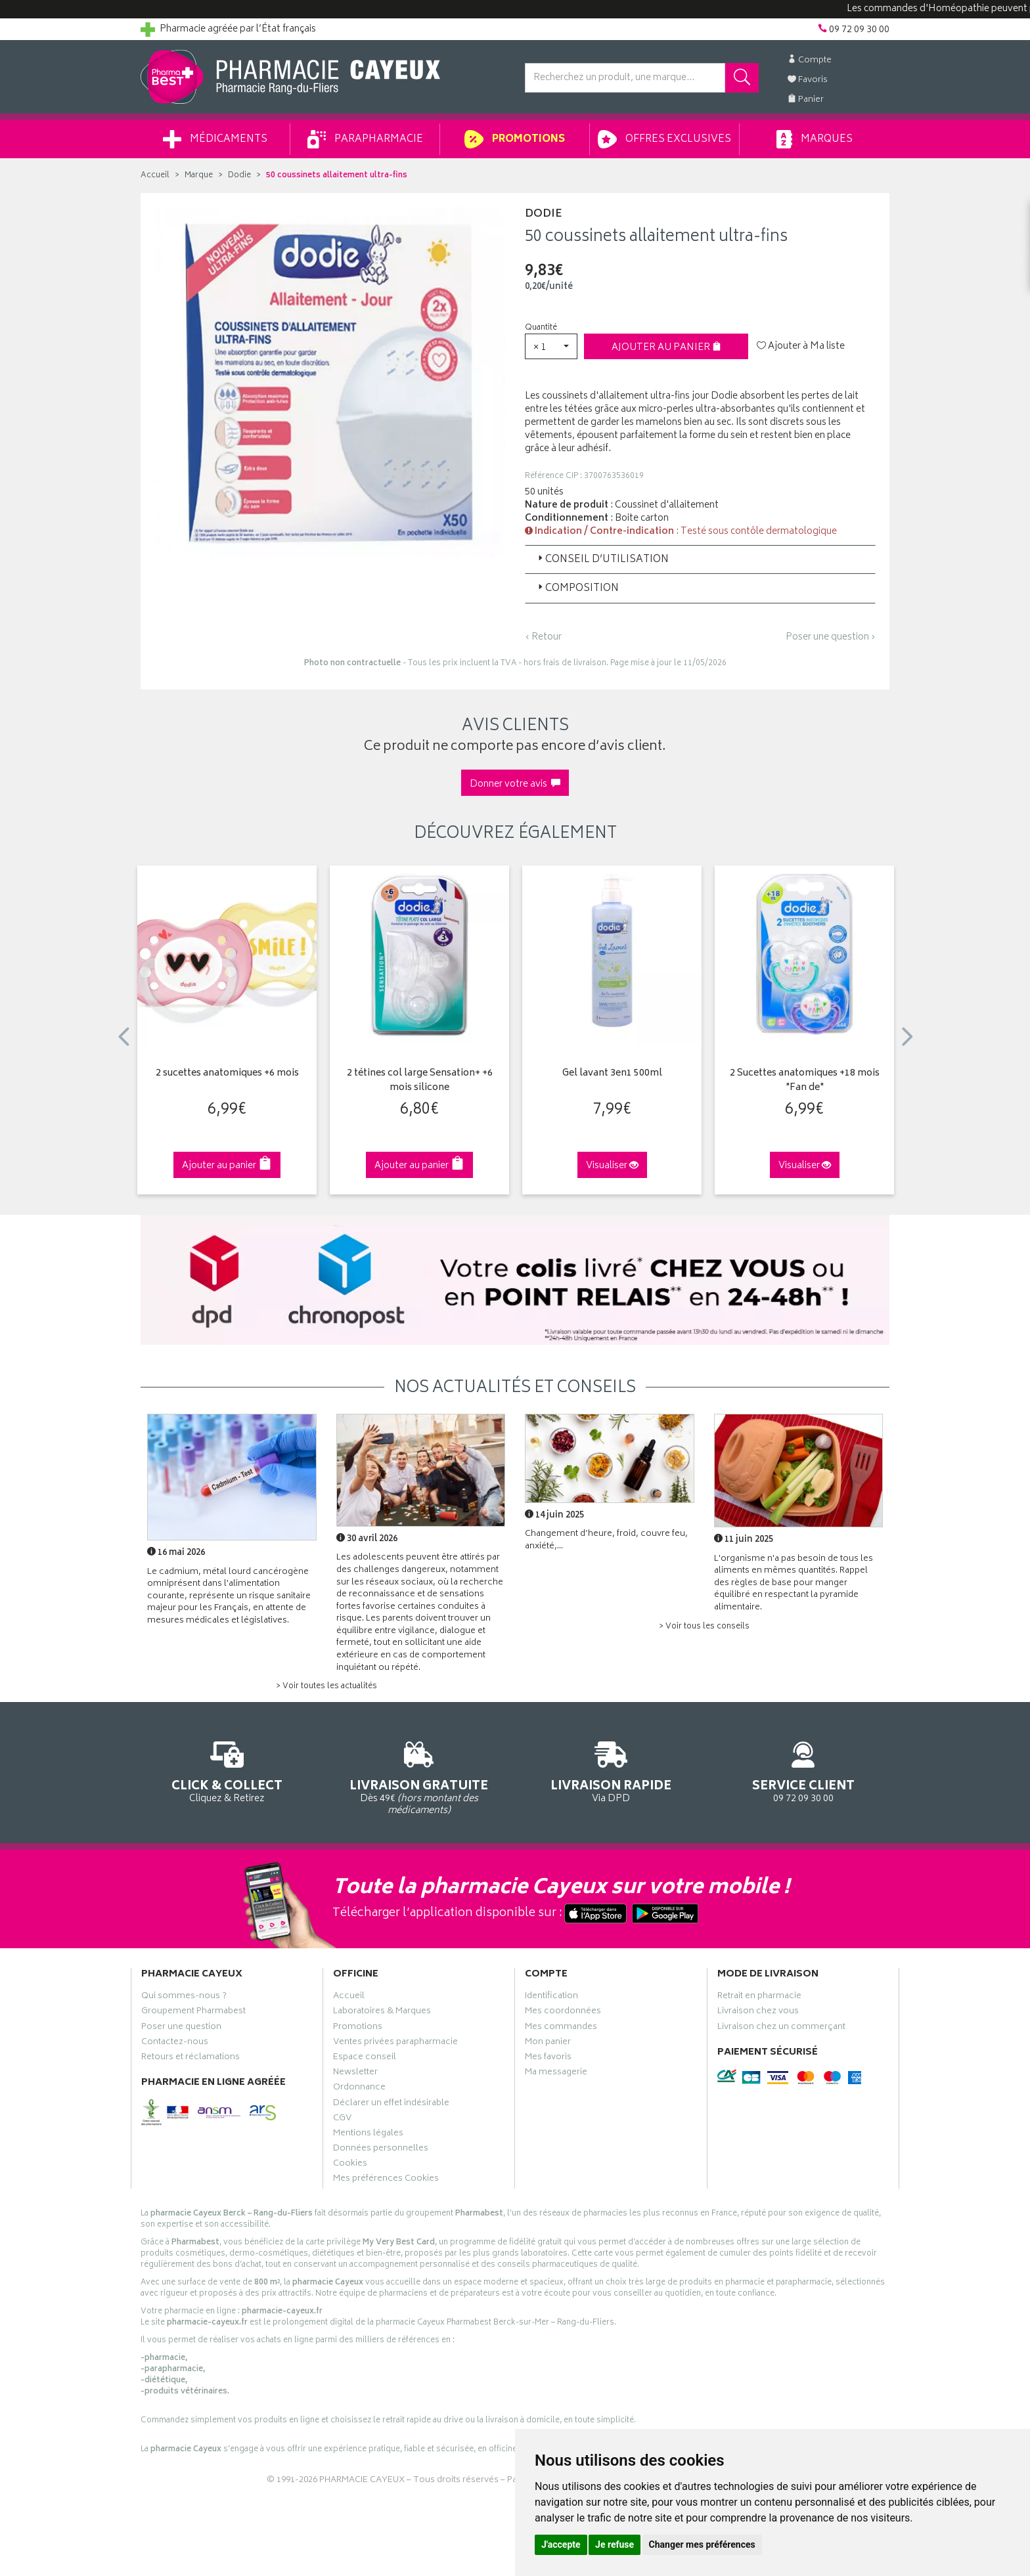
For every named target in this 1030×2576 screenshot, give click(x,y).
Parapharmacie (365, 139)
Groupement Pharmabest (193, 2012)
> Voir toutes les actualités (326, 1686)
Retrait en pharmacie (759, 1997)
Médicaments (215, 139)
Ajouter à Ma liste (801, 346)
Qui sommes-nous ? (184, 1997)
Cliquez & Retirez (227, 1770)
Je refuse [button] (614, 2544)
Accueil (155, 176)
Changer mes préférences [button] (702, 2544)
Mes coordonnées (563, 2012)
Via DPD (611, 1770)
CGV (342, 2119)
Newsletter (355, 2073)
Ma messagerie (556, 2073)
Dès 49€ (419, 1776)
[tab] (700, 559)
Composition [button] (577, 589)
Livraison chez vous (758, 2012)
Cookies (350, 2165)
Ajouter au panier (666, 347)
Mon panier (548, 2043)
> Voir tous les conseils (704, 1627)
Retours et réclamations (190, 2058)
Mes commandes (561, 2028)
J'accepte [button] (561, 2544)
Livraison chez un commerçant (781, 2028)
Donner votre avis (515, 784)
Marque (199, 176)
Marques (814, 139)
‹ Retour (543, 637)
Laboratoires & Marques (382, 2012)
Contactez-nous (174, 2043)
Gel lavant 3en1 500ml (612, 1073)
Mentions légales (368, 2134)
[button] (551, 346)
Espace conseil (364, 2058)
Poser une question (181, 2028)
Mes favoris (548, 2058)
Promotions (514, 139)
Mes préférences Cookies (386, 2180)
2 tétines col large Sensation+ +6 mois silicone (420, 1081)
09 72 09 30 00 (803, 1770)
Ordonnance (359, 2088)
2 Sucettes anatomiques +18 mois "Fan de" (805, 1081)
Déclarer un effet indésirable (391, 2104)
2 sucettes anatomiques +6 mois (227, 1073)
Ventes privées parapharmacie (395, 2043)
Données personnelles (380, 2149)
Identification (551, 1997)
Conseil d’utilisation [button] (602, 560)
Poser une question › (831, 637)
